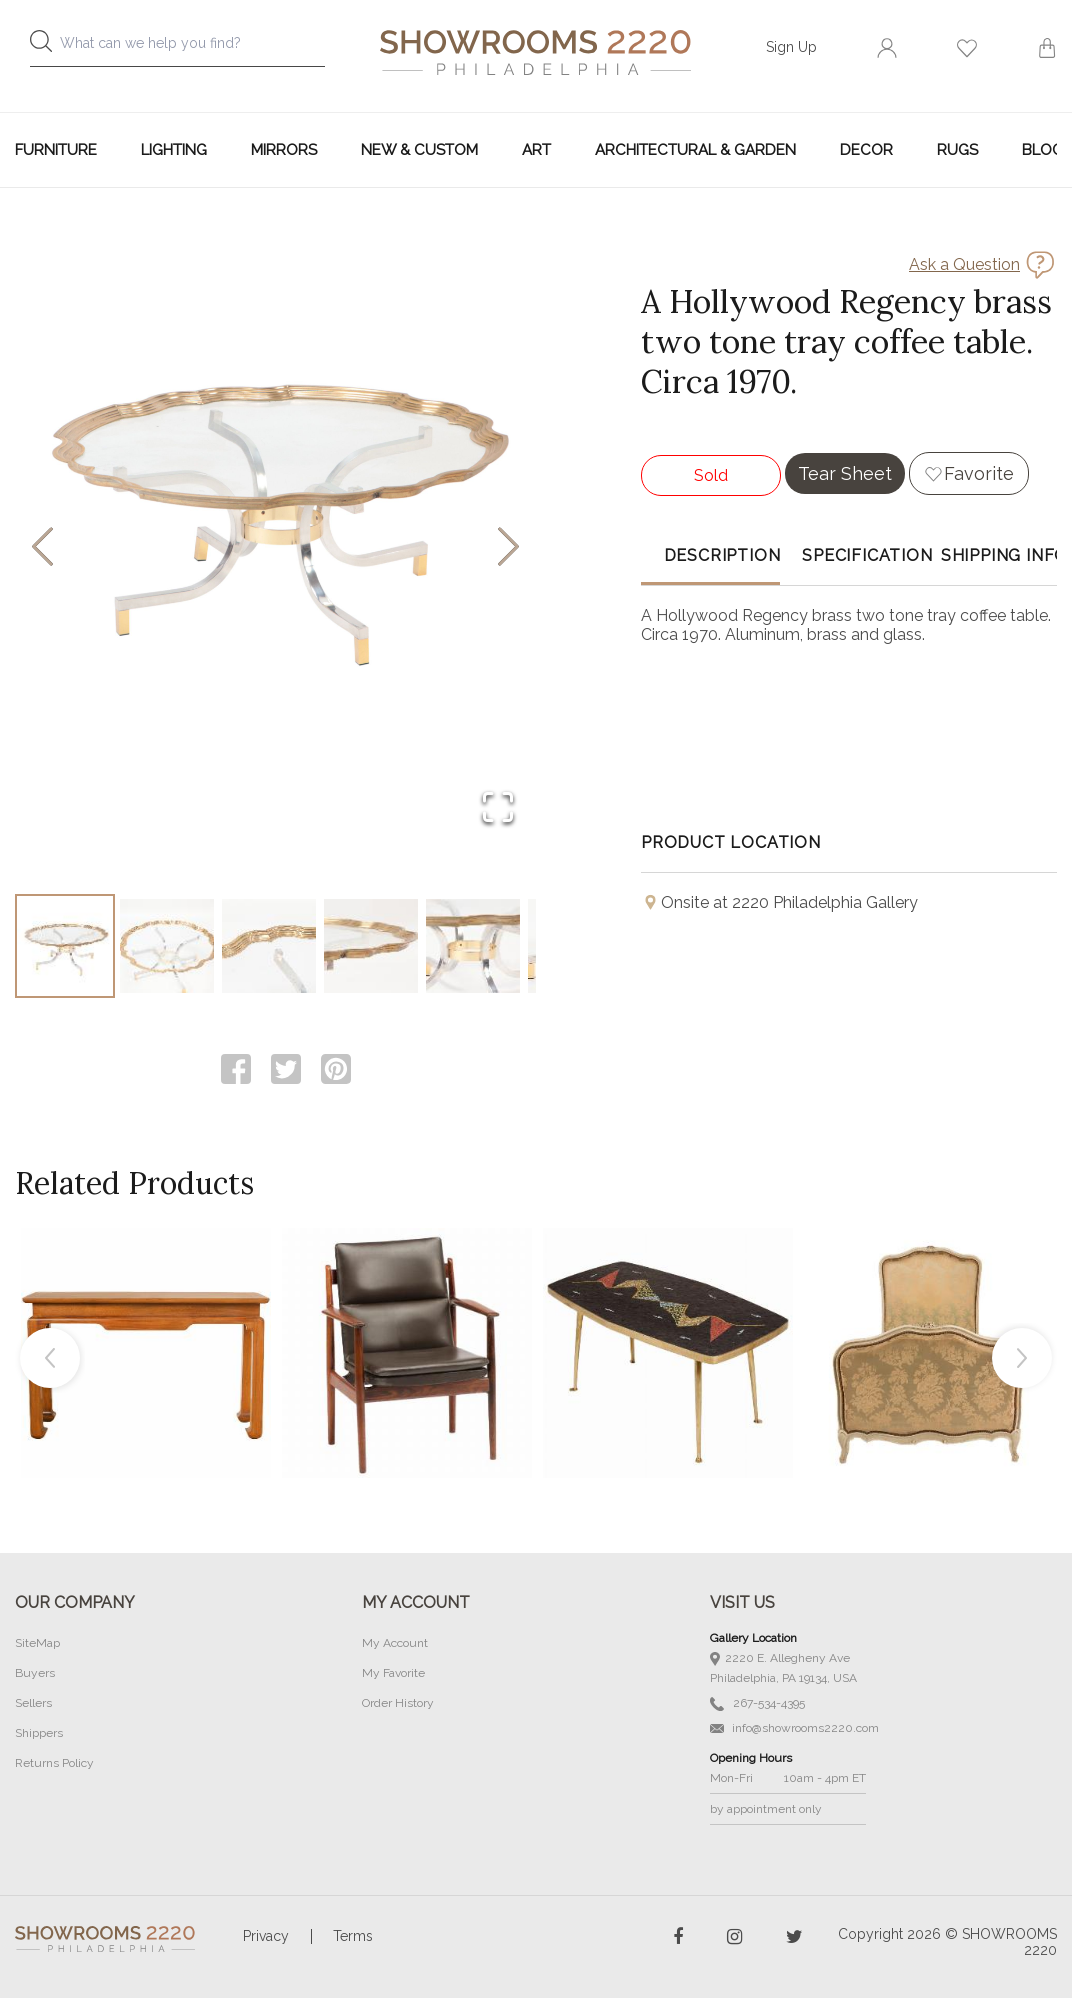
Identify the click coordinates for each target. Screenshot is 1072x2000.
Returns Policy (54, 1765)
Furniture (56, 150)
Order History (398, 1705)
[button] (275, 548)
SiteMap (37, 1645)
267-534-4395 (757, 1705)
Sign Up (791, 47)
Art (536, 150)
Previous (50, 1360)
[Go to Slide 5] (473, 947)
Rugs (957, 150)
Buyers (35, 1675)
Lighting (174, 150)
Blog (1042, 150)
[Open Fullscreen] (498, 808)
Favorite (979, 473)
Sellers (33, 1705)
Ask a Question (964, 264)
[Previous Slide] (42, 548)
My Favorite (393, 1675)
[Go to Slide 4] (371, 947)
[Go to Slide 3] (269, 947)
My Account (395, 1645)
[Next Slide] (508, 548)
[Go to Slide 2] (167, 947)
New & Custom (419, 150)
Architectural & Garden (695, 150)
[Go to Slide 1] (65, 947)
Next (1022, 1360)
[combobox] (188, 48)
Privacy (266, 1938)
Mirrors (284, 150)
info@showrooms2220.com (794, 1730)
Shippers (39, 1735)
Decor (866, 150)
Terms (353, 1938)
